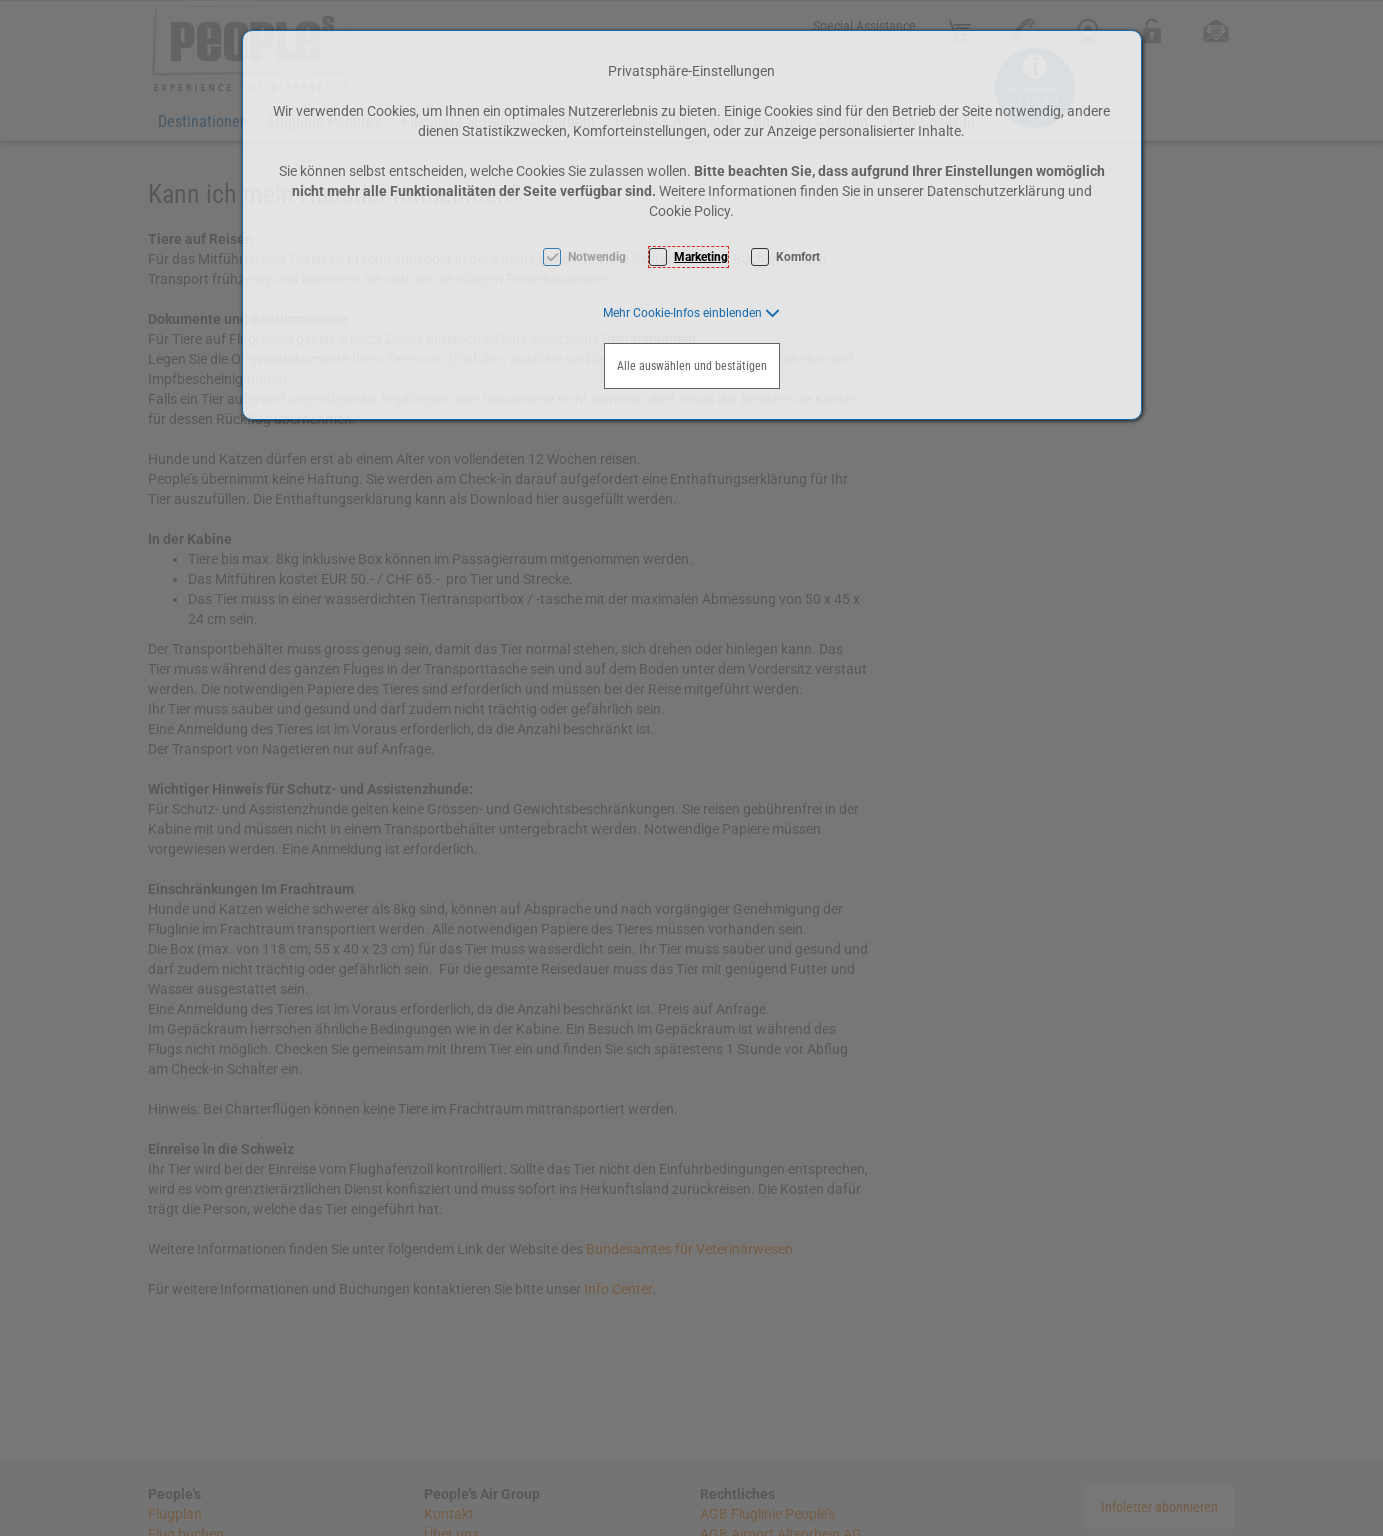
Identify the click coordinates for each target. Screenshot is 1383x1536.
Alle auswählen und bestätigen (692, 366)
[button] (691, 313)
